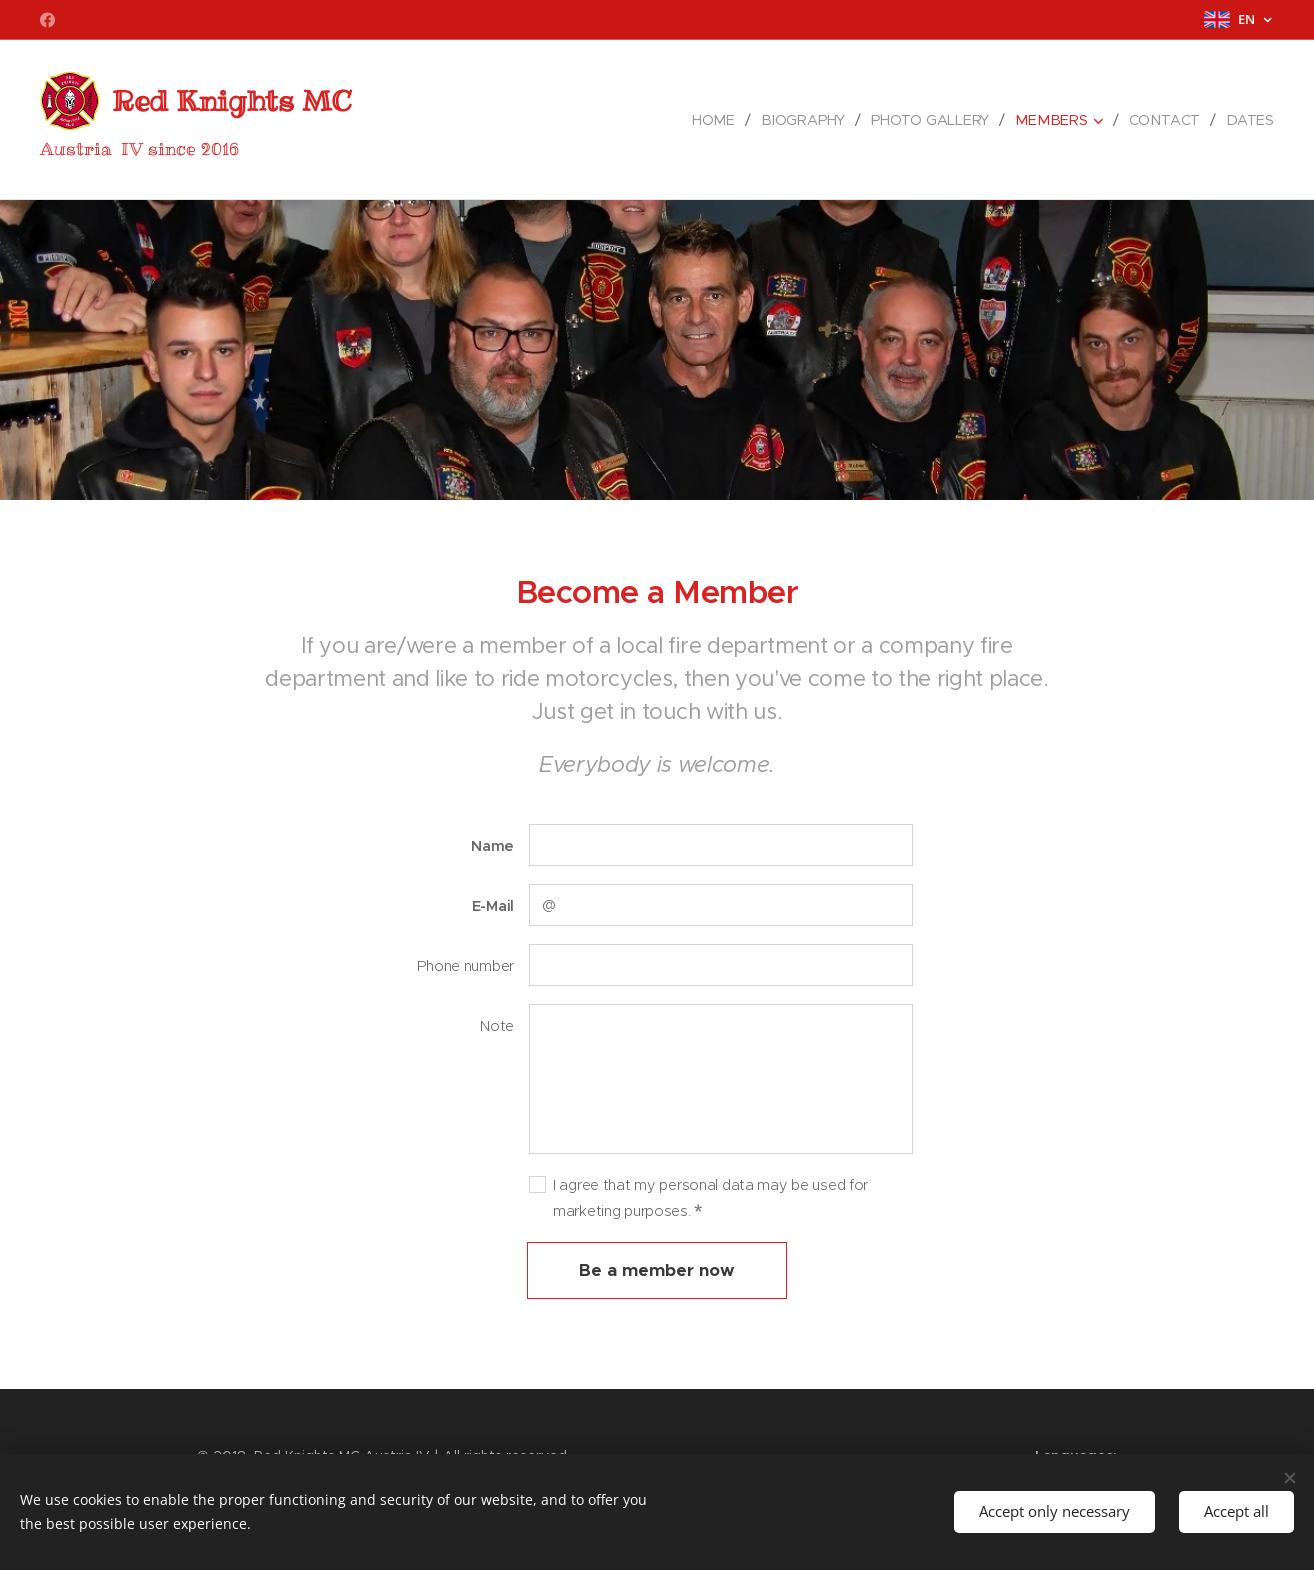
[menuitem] (725, 120)
